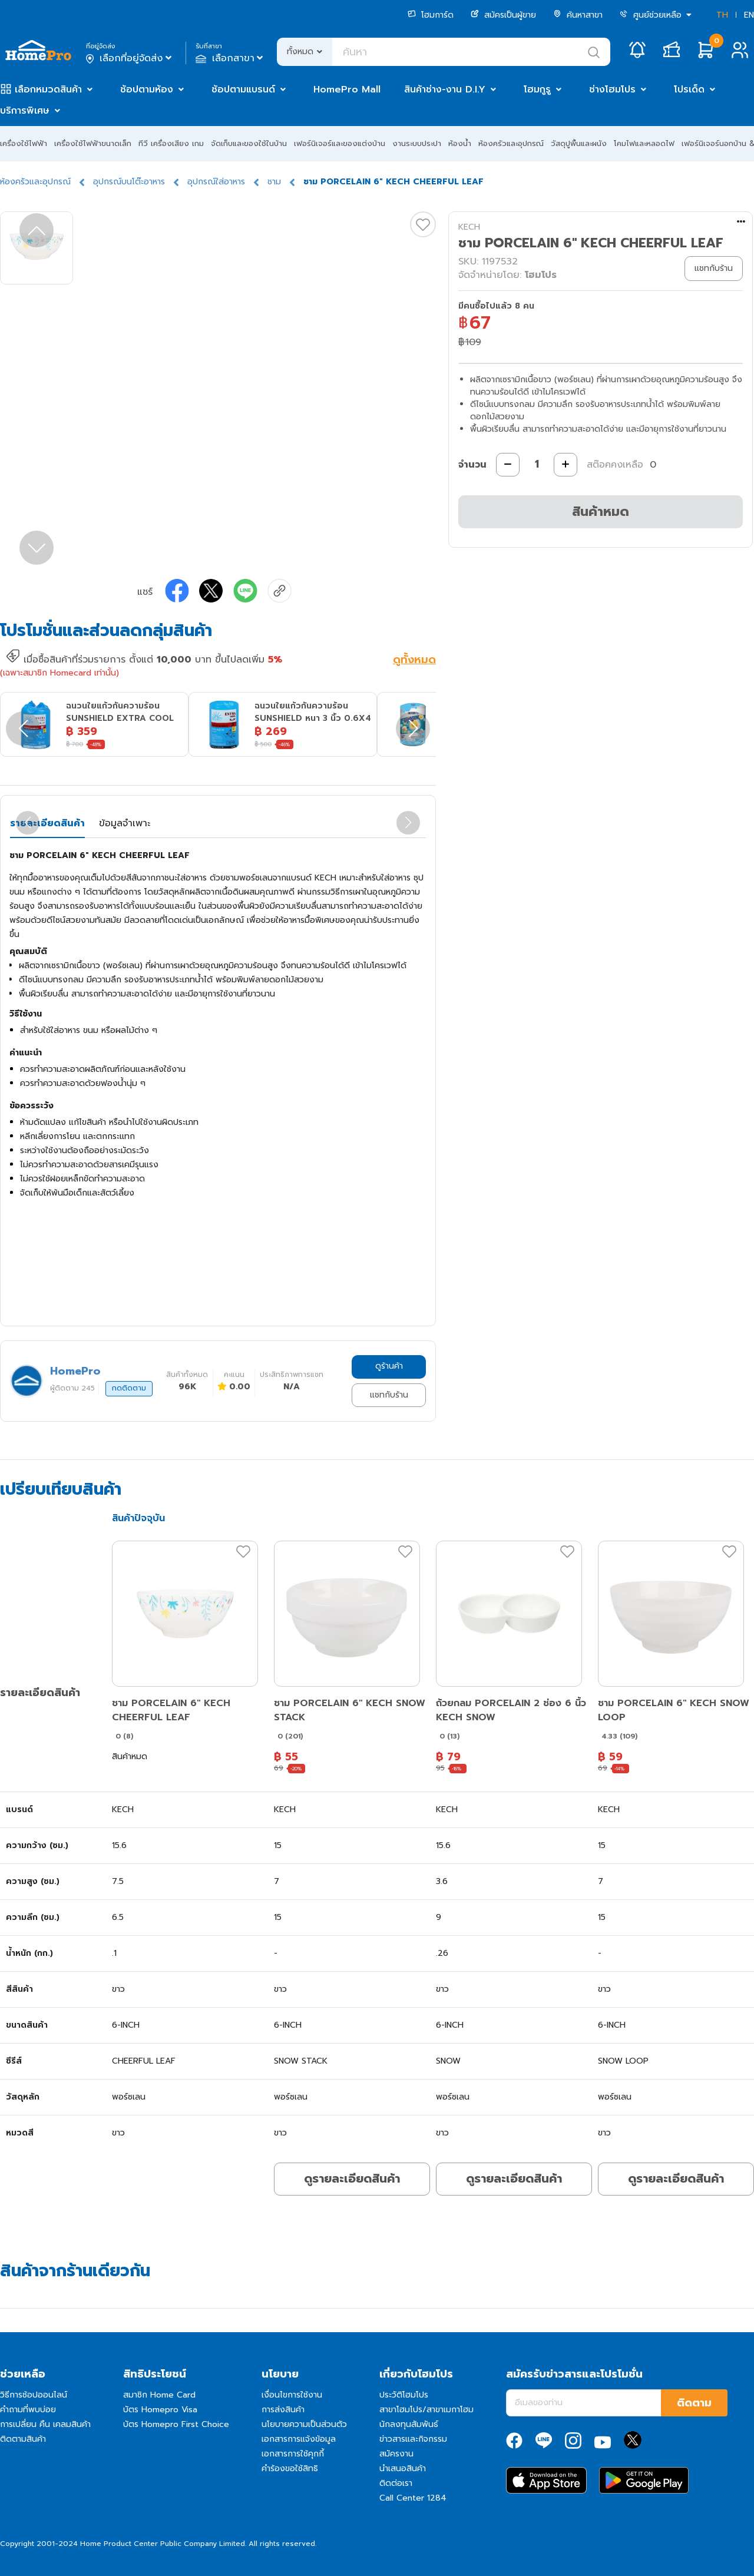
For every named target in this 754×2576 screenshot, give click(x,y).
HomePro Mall (347, 89)
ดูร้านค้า (389, 1366)
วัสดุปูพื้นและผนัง (579, 143)
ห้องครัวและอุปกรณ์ (511, 143)
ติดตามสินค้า (23, 2439)
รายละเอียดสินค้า (47, 823)
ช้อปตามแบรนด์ (243, 89)
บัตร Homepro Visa (160, 2409)
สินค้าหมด (600, 511)
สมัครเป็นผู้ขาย (503, 15)
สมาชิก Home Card (159, 2395)
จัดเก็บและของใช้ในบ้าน (249, 143)
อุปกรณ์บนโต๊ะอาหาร (129, 182)
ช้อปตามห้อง (146, 89)
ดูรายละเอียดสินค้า (352, 2178)
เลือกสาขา (231, 58)
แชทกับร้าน (389, 1395)
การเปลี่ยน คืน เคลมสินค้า (45, 2424)
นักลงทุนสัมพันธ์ (408, 2424)
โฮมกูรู (537, 89)
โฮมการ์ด (431, 15)
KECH (469, 227)
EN (749, 15)
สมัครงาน (396, 2454)
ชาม (274, 182)
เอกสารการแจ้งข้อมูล (299, 2439)
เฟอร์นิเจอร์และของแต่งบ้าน (339, 143)
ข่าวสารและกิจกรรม (413, 2439)
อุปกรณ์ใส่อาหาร (216, 182)
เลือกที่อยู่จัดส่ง (130, 58)
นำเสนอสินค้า (402, 2468)
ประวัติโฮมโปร (403, 2395)
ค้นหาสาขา (578, 15)
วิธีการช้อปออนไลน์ (33, 2395)
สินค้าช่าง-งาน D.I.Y (444, 89)
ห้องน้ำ (459, 143)
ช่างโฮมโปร (612, 89)
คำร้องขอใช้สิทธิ (290, 2468)
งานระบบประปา (416, 143)
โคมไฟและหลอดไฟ (644, 143)
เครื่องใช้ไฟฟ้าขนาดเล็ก (92, 143)
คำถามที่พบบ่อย (28, 2409)
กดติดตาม (129, 1388)
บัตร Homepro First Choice (176, 2424)
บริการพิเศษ (24, 111)
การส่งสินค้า (283, 2409)
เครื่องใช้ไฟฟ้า (23, 143)
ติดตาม (694, 2403)
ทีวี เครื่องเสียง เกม (171, 143)
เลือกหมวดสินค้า (48, 89)
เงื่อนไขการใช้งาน (292, 2395)
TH (722, 15)
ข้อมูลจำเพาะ (124, 823)
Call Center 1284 (413, 2498)
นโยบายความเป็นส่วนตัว (304, 2424)
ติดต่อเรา (395, 2483)
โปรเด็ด (689, 89)
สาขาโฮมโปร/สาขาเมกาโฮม (426, 2409)
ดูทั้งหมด (414, 661)
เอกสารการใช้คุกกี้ (293, 2454)
